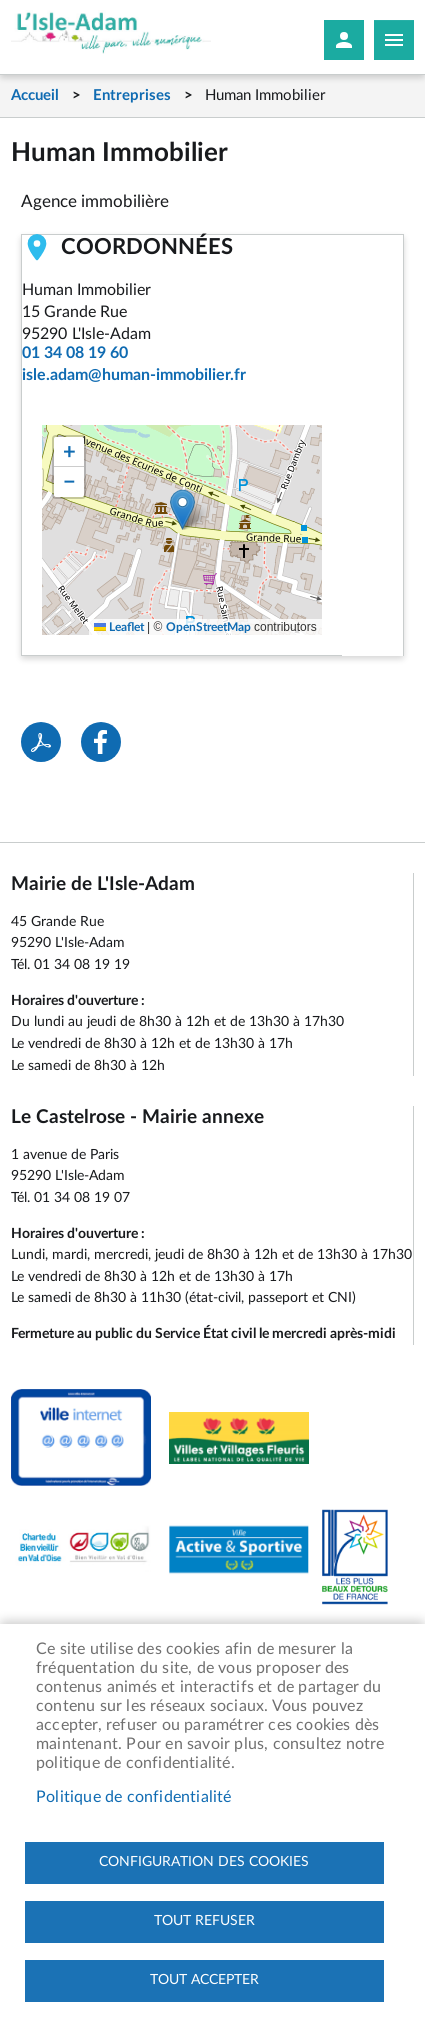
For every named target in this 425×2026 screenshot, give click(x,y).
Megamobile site (394, 40)
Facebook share (101, 742)
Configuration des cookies (204, 1862)
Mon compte (344, 40)
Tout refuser (204, 1921)
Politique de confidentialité (134, 1797)
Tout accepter (204, 1980)
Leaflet (119, 627)
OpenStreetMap (208, 627)
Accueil (35, 95)
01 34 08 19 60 (75, 353)
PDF (41, 742)
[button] (182, 509)
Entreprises (132, 95)
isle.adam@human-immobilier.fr (134, 375)
